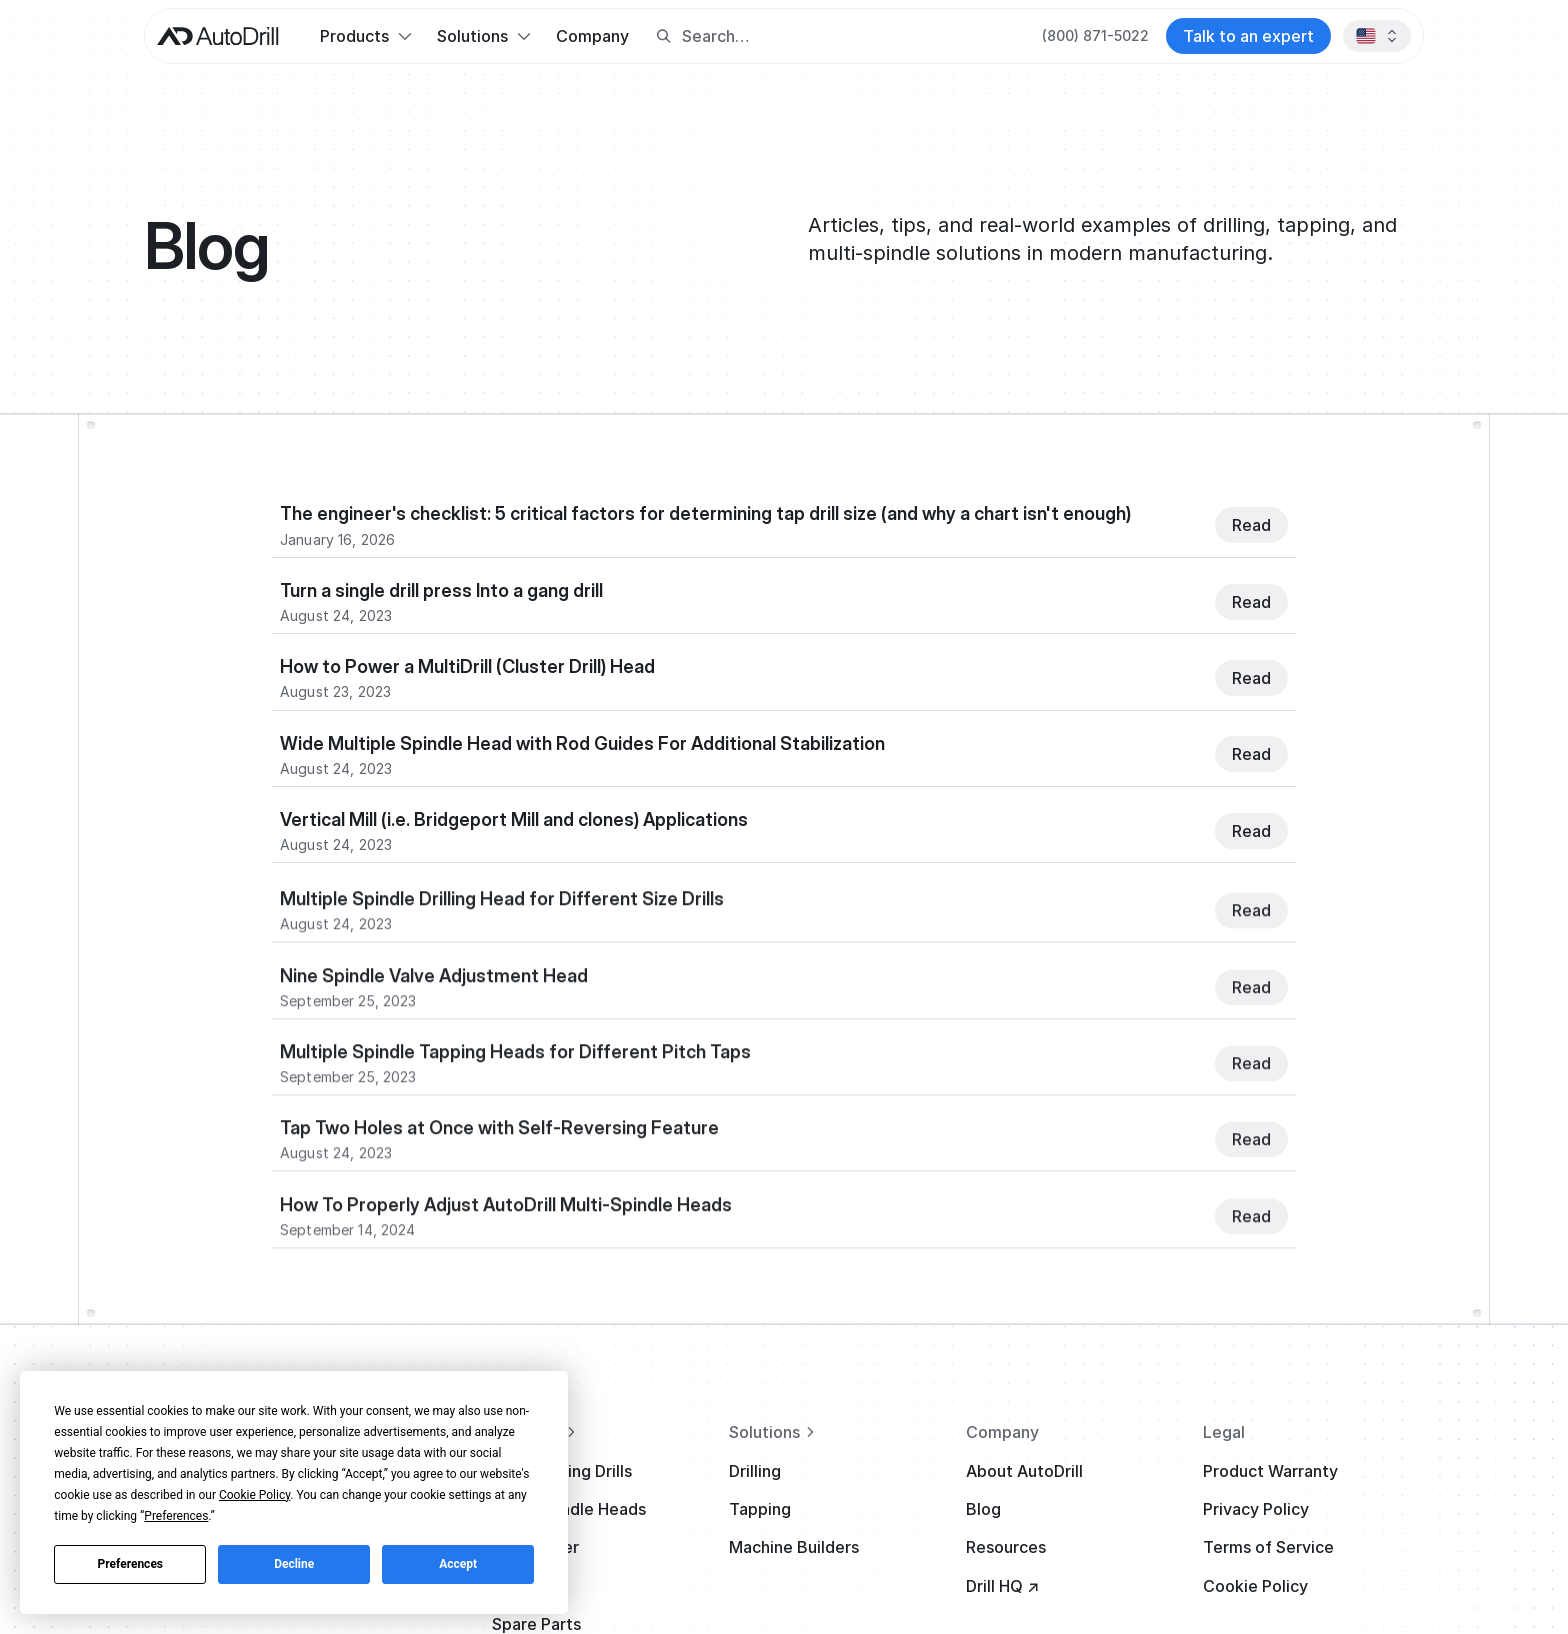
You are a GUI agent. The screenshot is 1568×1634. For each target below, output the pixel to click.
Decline (294, 1564)
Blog (983, 1509)
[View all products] (602, 1432)
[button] (365, 36)
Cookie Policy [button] (254, 1495)
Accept (458, 1564)
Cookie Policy (1255, 1586)
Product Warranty (1270, 1471)
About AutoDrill (1024, 1471)
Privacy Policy (1256, 1509)
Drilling (755, 1471)
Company (592, 36)
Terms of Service (1268, 1547)
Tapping (760, 1509)
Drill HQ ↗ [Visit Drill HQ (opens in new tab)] (1002, 1586)
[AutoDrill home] (218, 36)
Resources (1006, 1547)
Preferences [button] (176, 1516)
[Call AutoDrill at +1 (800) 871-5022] (1095, 36)
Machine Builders (794, 1547)
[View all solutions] (839, 1432)
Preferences (131, 1564)
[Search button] (663, 36)
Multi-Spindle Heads (569, 1509)
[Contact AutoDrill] (1248, 36)
